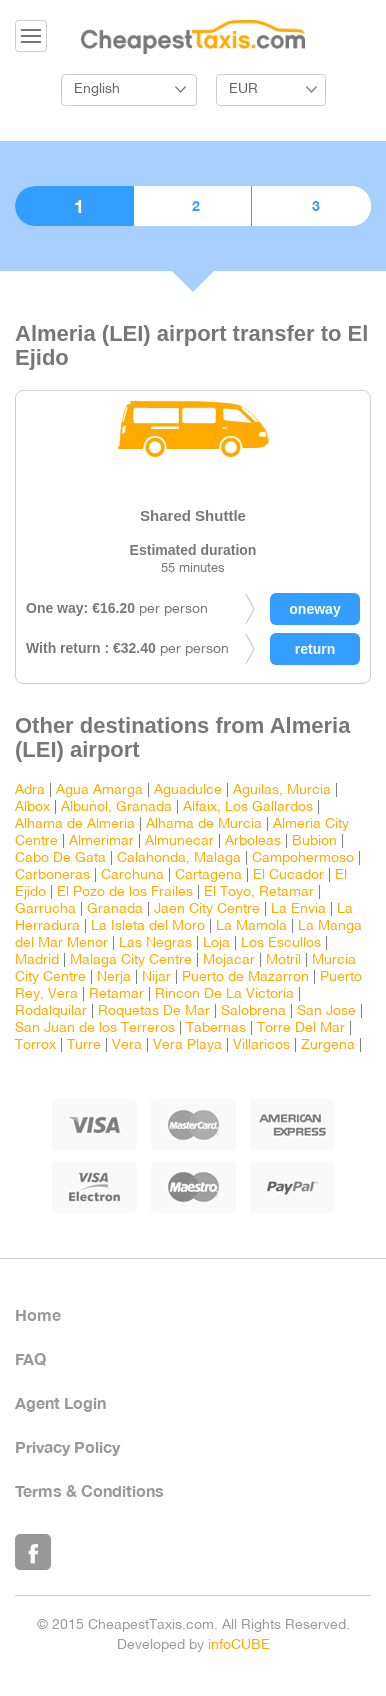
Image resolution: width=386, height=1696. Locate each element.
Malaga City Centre (131, 960)
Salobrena (253, 1011)
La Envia (298, 909)
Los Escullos (281, 943)
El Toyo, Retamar (259, 892)
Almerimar (101, 841)
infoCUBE (239, 1645)
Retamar (116, 994)
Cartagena (208, 875)
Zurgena (328, 1045)
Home (38, 1314)
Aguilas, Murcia (282, 790)
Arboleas (253, 841)
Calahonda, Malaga (179, 858)
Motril (283, 960)
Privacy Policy (67, 1446)
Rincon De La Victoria (224, 994)
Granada (115, 909)
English (97, 89)
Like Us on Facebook (33, 1552)
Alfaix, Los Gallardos (248, 807)
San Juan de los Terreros (95, 1028)
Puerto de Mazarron (245, 977)
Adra (30, 790)
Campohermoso (303, 858)
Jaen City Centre (207, 909)
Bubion (314, 841)
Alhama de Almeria (75, 824)
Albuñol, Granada (116, 807)
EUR (243, 89)
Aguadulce (188, 790)
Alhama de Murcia (204, 824)
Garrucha (45, 909)
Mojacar (229, 960)
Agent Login (60, 1402)
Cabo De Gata (60, 858)
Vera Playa (187, 1045)
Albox (32, 807)
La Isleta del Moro (148, 926)
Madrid (37, 960)
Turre (84, 1045)
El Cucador (288, 875)
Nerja (114, 977)
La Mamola (251, 926)
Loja (216, 943)
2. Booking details (193, 206)
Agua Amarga (99, 790)
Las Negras (155, 943)
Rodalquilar (51, 1011)
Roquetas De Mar (154, 1011)
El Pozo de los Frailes (125, 892)
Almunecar (179, 841)
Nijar (156, 977)
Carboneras (52, 875)
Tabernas (216, 1028)
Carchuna (132, 875)
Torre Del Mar (301, 1028)
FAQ (30, 1358)
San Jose (326, 1011)
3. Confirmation (311, 206)
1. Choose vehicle (74, 206)
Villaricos (261, 1045)
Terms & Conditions (89, 1490)
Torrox (35, 1045)
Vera (127, 1045)
